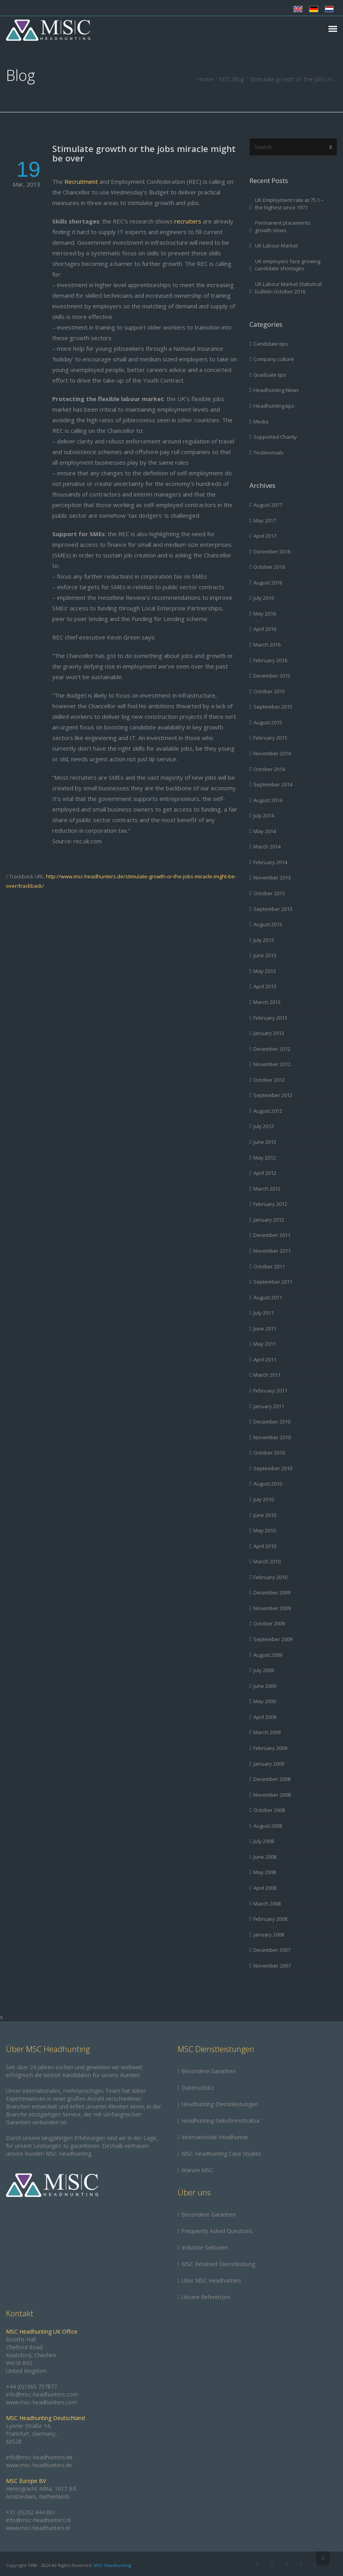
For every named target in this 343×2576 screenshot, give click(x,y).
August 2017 (267, 504)
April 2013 (264, 986)
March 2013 (267, 1002)
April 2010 (264, 1546)
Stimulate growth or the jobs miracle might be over (144, 153)
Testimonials (268, 452)
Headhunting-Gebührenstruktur (221, 2120)
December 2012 (271, 1048)
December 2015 (271, 675)
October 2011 (269, 1266)
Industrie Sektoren (205, 2247)
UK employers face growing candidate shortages (287, 265)
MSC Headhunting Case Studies (221, 2153)
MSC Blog (231, 79)
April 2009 (264, 1716)
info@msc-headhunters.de (39, 2457)
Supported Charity (275, 436)
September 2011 (272, 1281)
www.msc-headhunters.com (41, 2402)
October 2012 (269, 1079)
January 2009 (268, 1763)
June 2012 (264, 1141)
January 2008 (268, 1934)
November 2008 (272, 1794)
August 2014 (267, 800)
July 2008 (263, 1841)
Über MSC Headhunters (211, 2280)
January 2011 (268, 1406)
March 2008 (267, 1903)
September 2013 (272, 908)
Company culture (273, 359)
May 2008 (264, 1872)
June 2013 (264, 955)
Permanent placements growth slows (283, 226)
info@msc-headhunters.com (42, 2394)
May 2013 (264, 971)
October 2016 (269, 566)
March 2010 (267, 1561)
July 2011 (263, 1312)
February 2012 (270, 1203)
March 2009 (267, 1732)
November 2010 (272, 1437)
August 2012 (267, 1110)
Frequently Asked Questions (217, 2231)
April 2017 (264, 535)
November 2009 (272, 1608)
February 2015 (270, 737)
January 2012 (268, 1219)
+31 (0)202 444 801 (30, 2512)
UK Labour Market (276, 245)
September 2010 (272, 1468)
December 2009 (271, 1592)
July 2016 (263, 597)
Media (260, 421)
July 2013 (263, 940)
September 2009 (272, 1639)
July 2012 (263, 1126)
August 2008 (267, 1825)
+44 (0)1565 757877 (31, 2386)
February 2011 (270, 1390)
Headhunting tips (273, 405)
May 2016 (264, 613)
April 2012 (264, 1172)
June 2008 (264, 1856)
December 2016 (271, 551)
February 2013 (270, 1017)
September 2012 (272, 1095)
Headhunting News (276, 390)
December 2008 (271, 1779)
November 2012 (272, 1064)
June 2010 (264, 1515)
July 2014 (263, 815)
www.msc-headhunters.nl (38, 2528)
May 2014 (264, 831)
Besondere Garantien (209, 2071)
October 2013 (269, 893)
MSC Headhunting (112, 2565)
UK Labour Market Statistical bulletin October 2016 (288, 287)
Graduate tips (269, 374)
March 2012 (267, 1188)
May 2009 (264, 1701)
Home (205, 79)
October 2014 (269, 769)
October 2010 (269, 1452)
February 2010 (270, 1577)
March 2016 (267, 644)
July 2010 (263, 1499)
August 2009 (267, 1654)
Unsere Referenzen (206, 2297)
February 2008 (270, 1918)
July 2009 (263, 1670)
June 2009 (264, 1685)
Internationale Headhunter (215, 2137)
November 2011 (272, 1250)
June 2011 (264, 1328)
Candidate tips (270, 343)
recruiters (187, 221)
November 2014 (272, 753)
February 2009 (270, 1748)
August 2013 (267, 924)
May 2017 (264, 520)
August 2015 (267, 722)
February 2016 (270, 660)
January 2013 (268, 1033)
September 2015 (272, 706)
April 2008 (264, 1887)
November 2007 (272, 1965)
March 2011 (267, 1374)
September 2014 (272, 784)
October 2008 (269, 1810)
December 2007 (271, 1949)
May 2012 (264, 1157)
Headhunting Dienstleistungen (220, 2104)
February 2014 (270, 862)
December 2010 (271, 1421)
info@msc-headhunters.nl (38, 2520)
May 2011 (264, 1343)
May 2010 (264, 1530)
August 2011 (267, 1297)
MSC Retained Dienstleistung (218, 2264)
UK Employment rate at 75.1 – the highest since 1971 (289, 203)
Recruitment (81, 181)
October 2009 (269, 1623)
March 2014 (267, 846)
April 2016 (264, 628)
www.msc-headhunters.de (39, 2465)
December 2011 (271, 1235)
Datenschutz (198, 2087)
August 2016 (267, 582)
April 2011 (264, 1359)
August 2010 (267, 1483)
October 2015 (269, 691)
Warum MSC (197, 2170)
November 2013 (272, 877)
